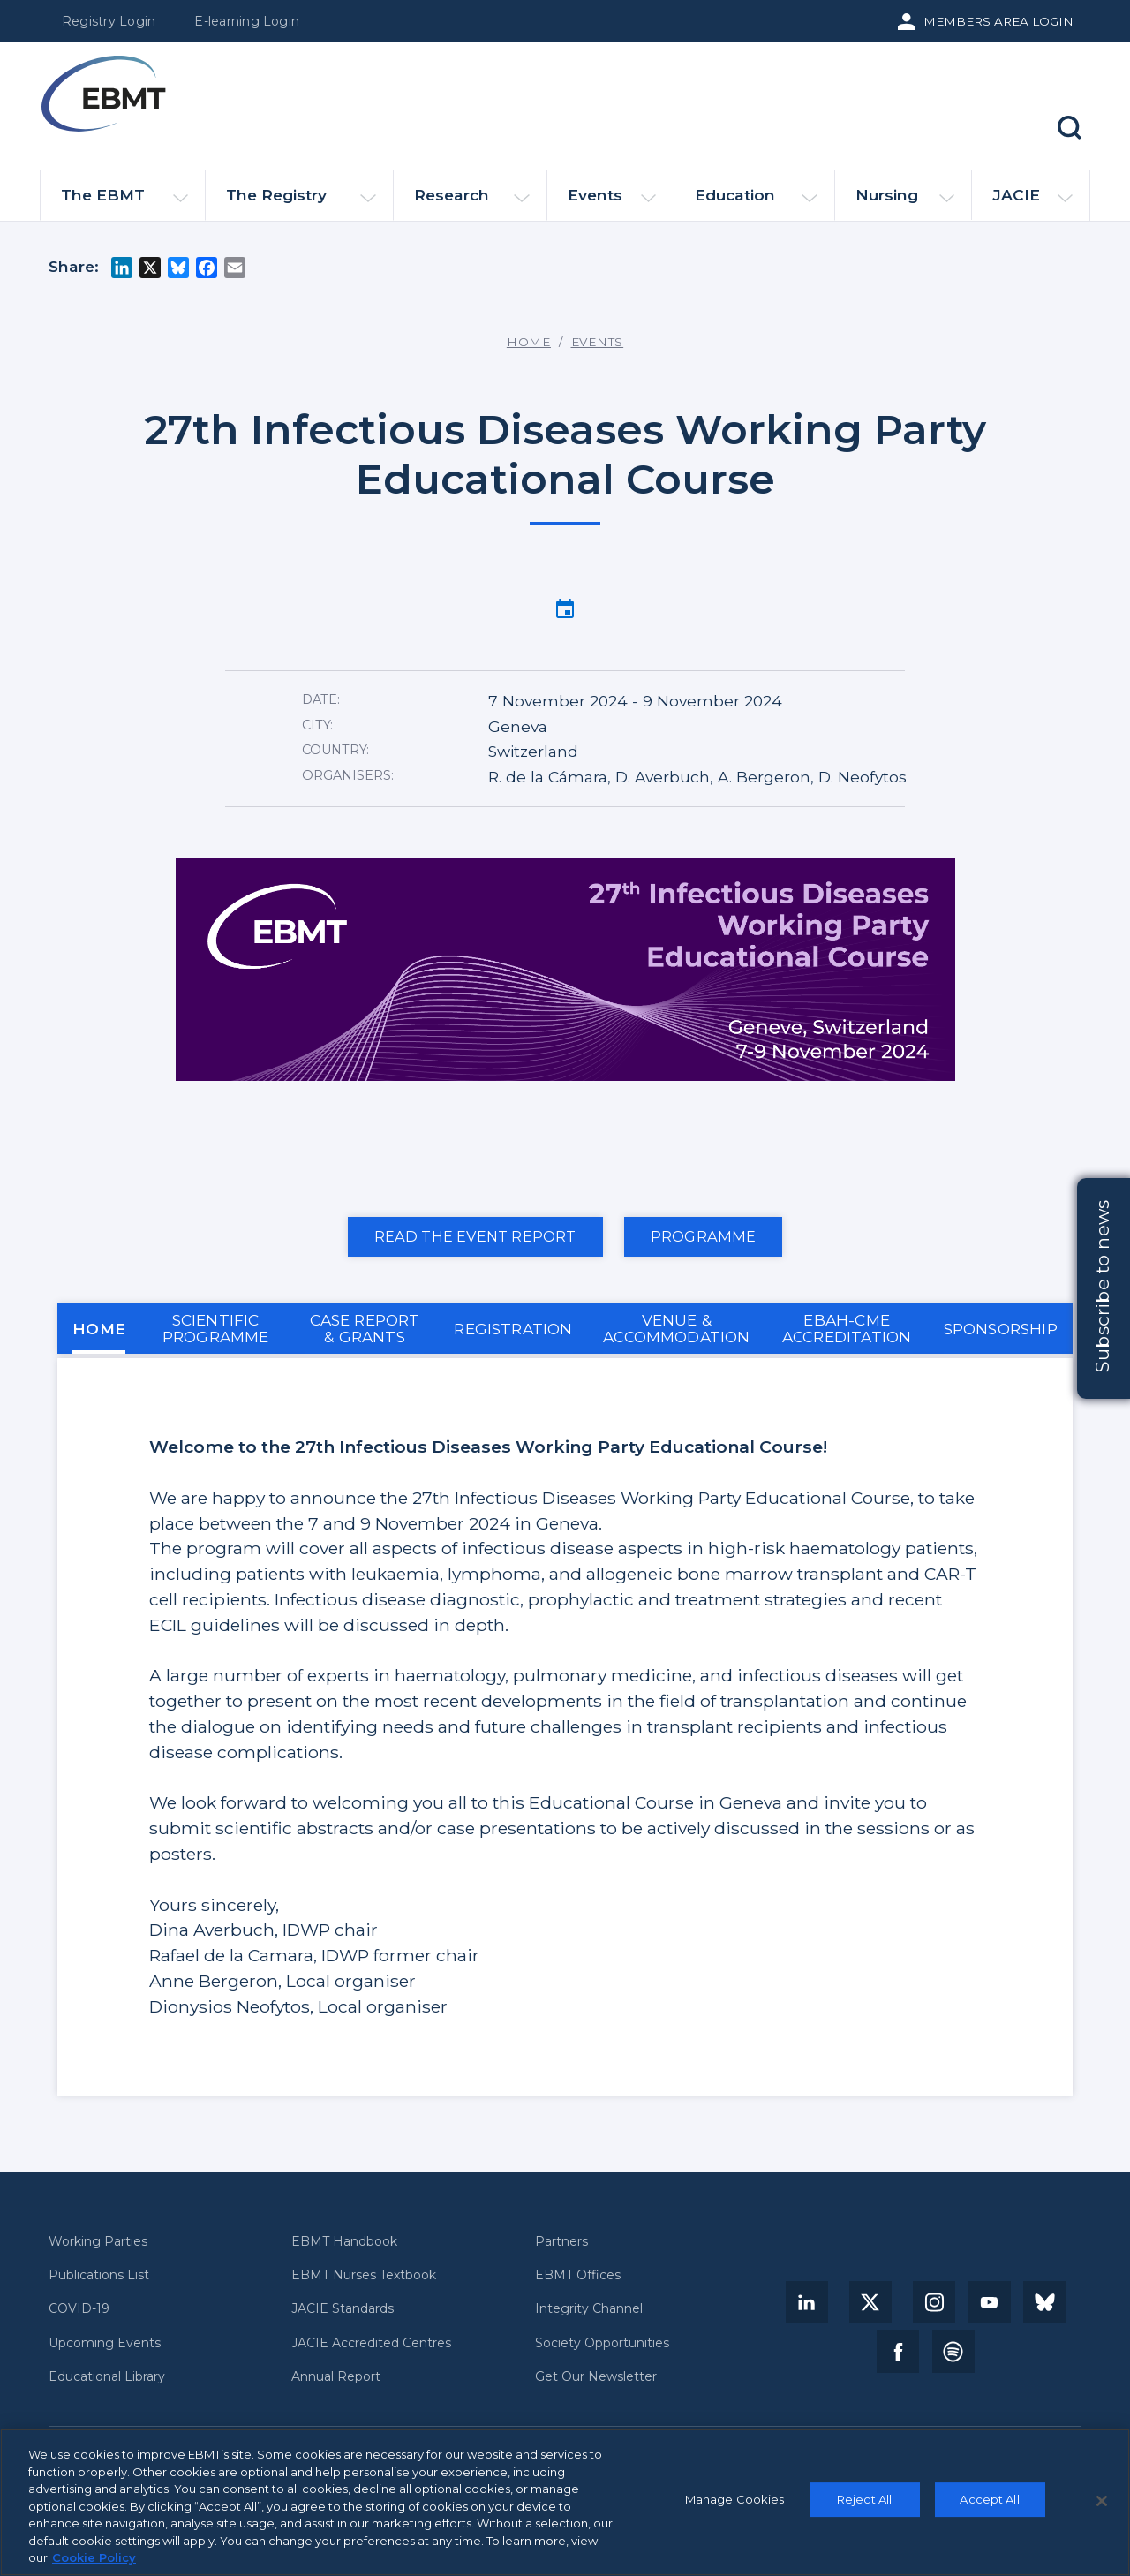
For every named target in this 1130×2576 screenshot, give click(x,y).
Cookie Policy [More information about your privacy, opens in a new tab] (94, 2557)
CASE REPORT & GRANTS (365, 1328)
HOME (98, 1328)
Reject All (864, 2499)
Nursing (904, 202)
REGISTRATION (513, 1328)
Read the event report (475, 1236)
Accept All (989, 2499)
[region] (565, 2502)
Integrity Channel (589, 2308)
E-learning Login (246, 21)
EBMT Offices (578, 2275)
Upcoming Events (105, 2343)
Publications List (99, 2275)
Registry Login (108, 21)
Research (472, 202)
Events (612, 202)
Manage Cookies (735, 2499)
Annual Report (335, 2376)
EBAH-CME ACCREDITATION (847, 1328)
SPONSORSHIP (1001, 1328)
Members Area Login (998, 21)
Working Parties (98, 2241)
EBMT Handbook (344, 2241)
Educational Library (107, 2376)
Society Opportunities (602, 2343)
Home (529, 342)
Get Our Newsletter (596, 2376)
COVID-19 (79, 2308)
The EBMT (124, 202)
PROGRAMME (704, 1236)
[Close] (1101, 2501)
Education (756, 202)
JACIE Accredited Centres (371, 2343)
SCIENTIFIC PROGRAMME (215, 1328)
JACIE (1032, 202)
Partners (561, 2241)
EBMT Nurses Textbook (363, 2275)
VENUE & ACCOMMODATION (676, 1328)
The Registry (300, 202)
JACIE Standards (342, 2308)
